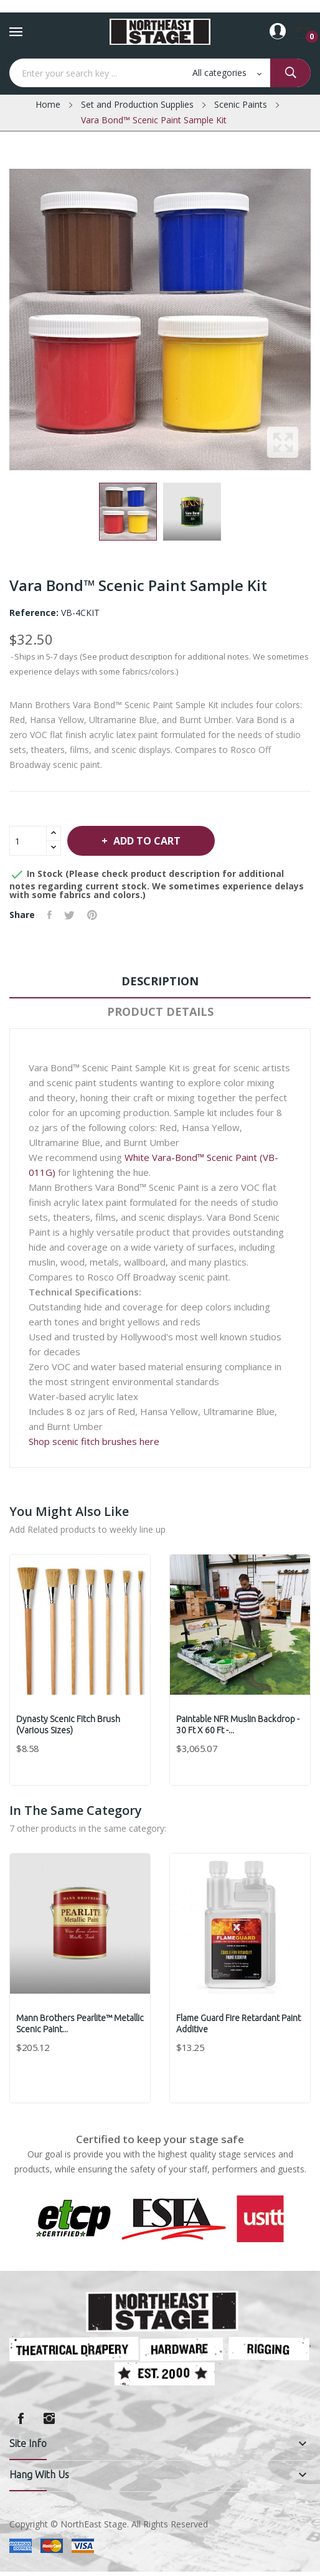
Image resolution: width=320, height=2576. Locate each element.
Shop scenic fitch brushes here (94, 1441)
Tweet (69, 915)
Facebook (20, 2418)
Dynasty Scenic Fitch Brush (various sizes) (68, 1724)
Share (49, 915)
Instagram (49, 2418)
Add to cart (146, 841)
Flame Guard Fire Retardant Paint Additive (238, 2023)
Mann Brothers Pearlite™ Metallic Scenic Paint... (80, 2023)
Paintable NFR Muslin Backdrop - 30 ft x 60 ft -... (237, 1724)
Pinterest (92, 915)
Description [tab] (160, 980)
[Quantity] (28, 841)
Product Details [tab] (160, 1011)
